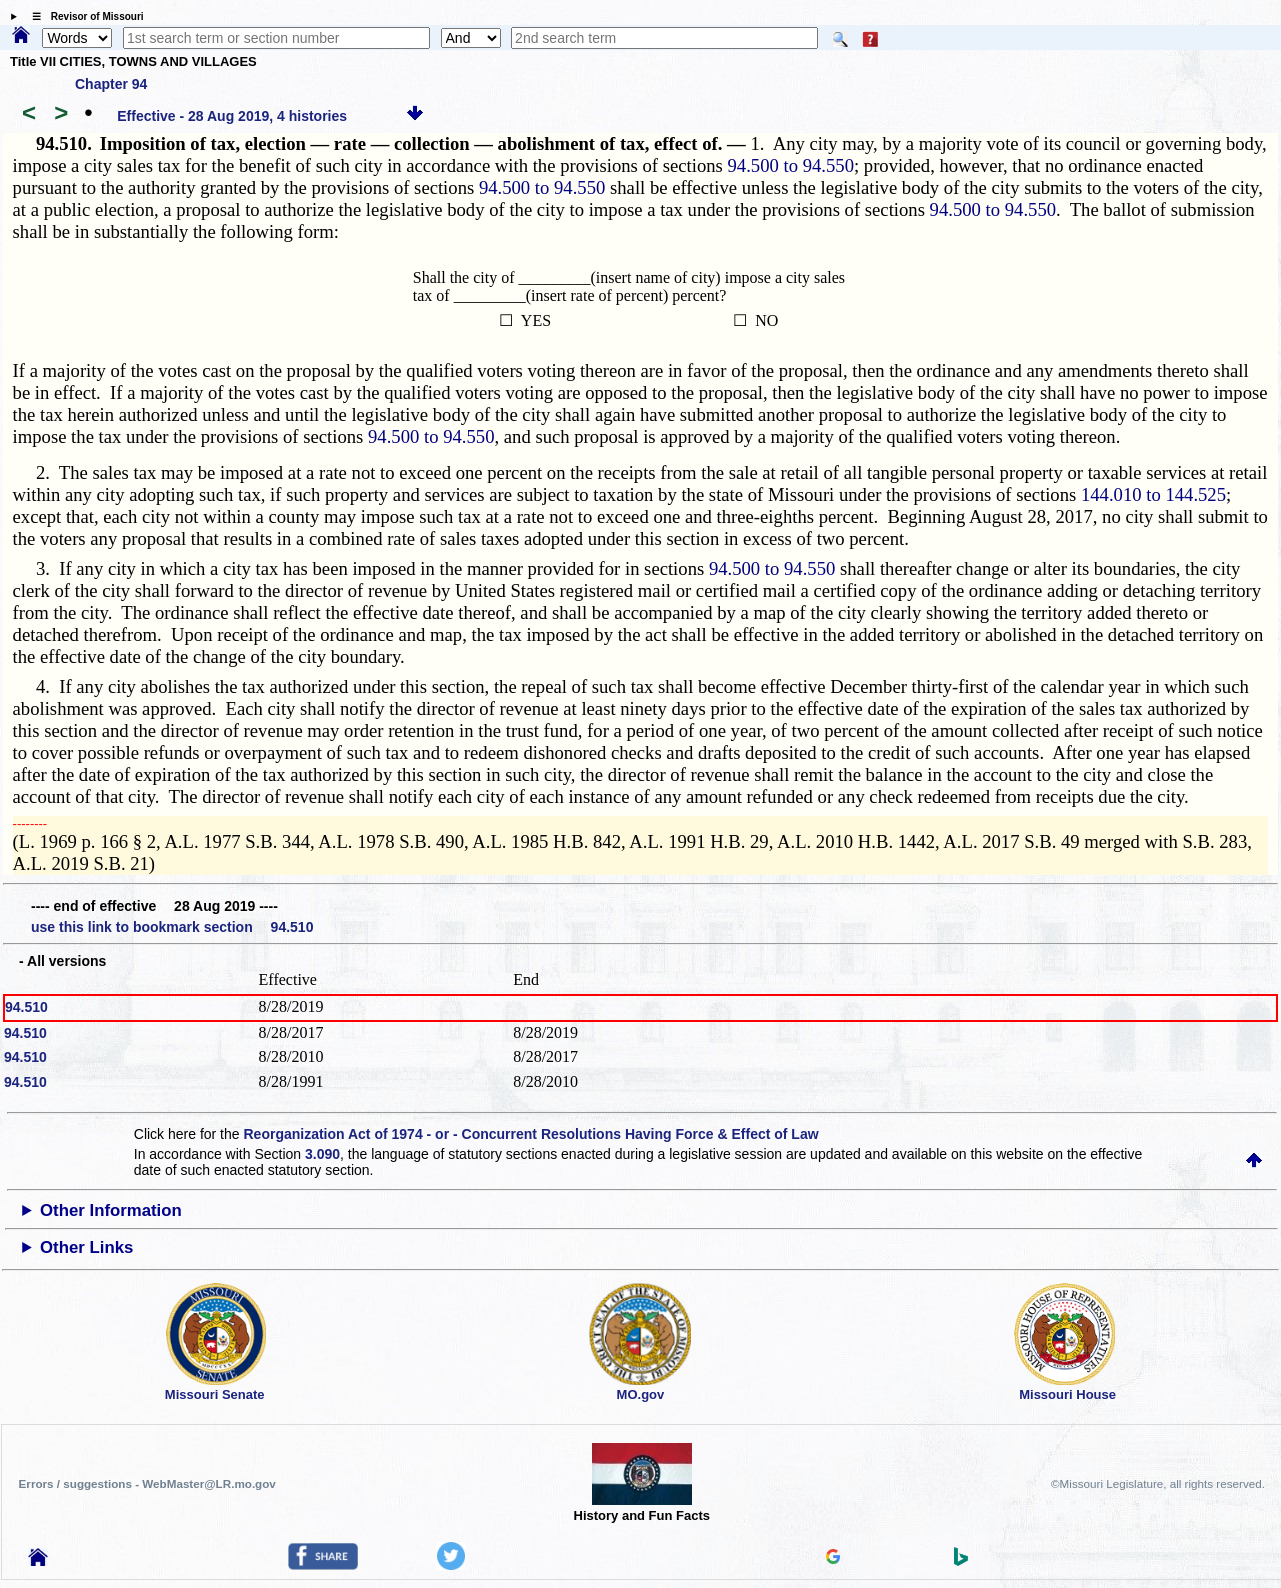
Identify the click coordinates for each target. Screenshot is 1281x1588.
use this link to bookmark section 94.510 (172, 927)
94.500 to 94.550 (791, 165)
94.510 (26, 1007)
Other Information (111, 1210)
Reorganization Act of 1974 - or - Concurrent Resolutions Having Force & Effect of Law (530, 1134)
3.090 (322, 1154)
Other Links (86, 1247)
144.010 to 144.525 (1153, 494)
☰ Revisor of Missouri (83, 16)
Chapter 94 (111, 84)
